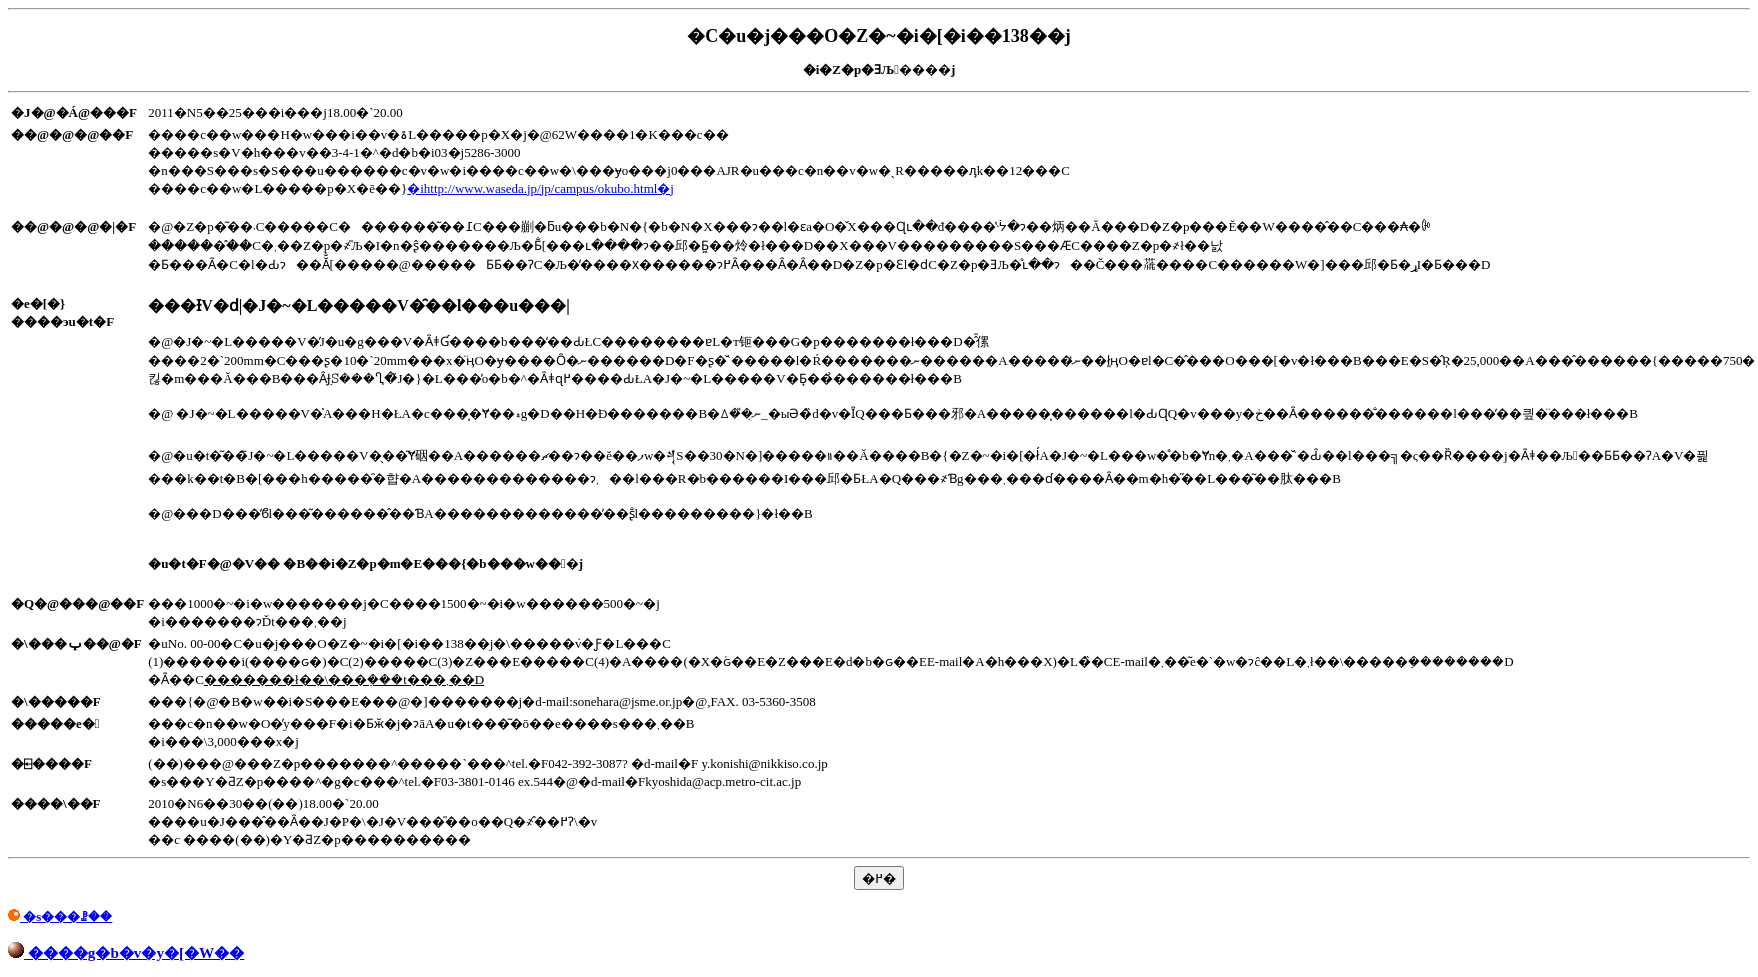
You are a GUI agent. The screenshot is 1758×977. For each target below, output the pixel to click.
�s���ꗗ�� (60, 916)
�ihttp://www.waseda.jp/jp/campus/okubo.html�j (540, 188)
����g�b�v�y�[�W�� (126, 952)
